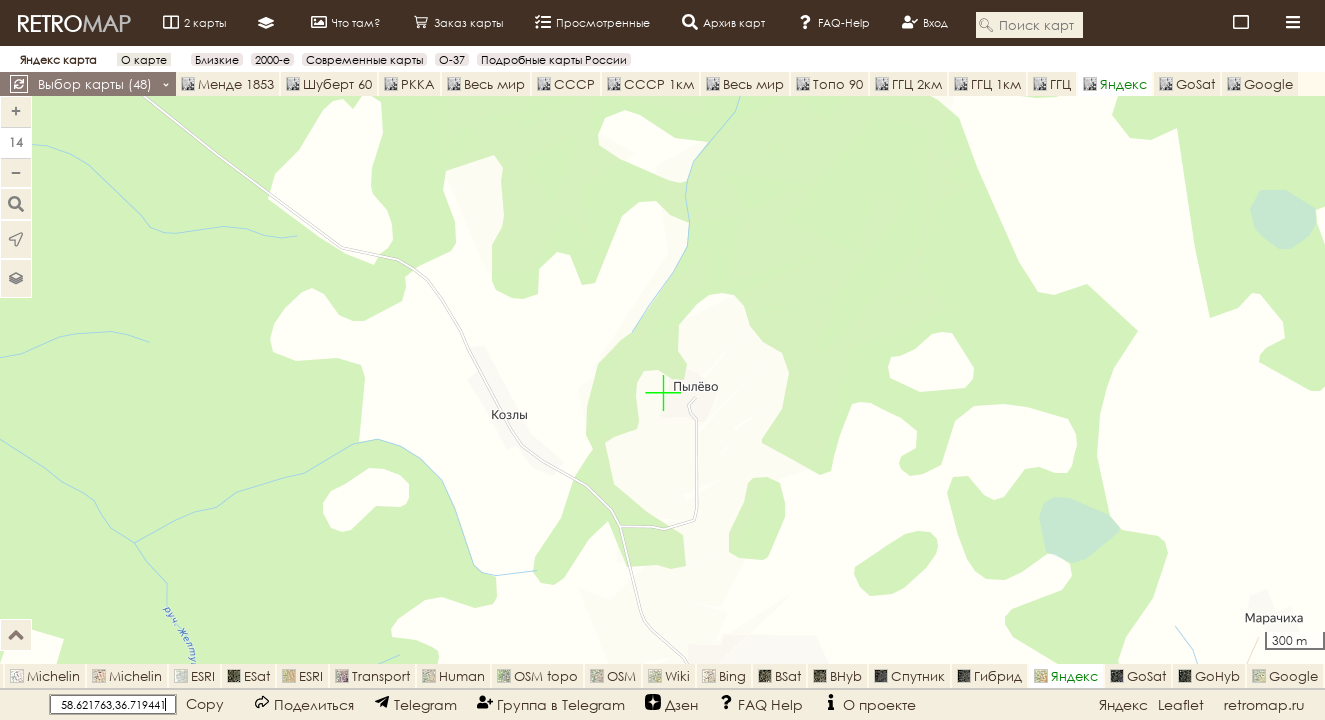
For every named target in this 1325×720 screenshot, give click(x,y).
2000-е (272, 59)
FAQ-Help (833, 22)
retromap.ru (1264, 704)
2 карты (194, 22)
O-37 (452, 59)
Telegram (415, 703)
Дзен (671, 703)
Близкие (217, 59)
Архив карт (723, 22)
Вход (925, 22)
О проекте (869, 703)
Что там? (346, 22)
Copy (205, 703)
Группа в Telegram (551, 703)
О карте (144, 59)
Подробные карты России (554, 59)
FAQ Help (760, 703)
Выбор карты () (104, 84)
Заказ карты (458, 22)
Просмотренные (592, 22)
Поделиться (304, 703)
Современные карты (364, 59)
